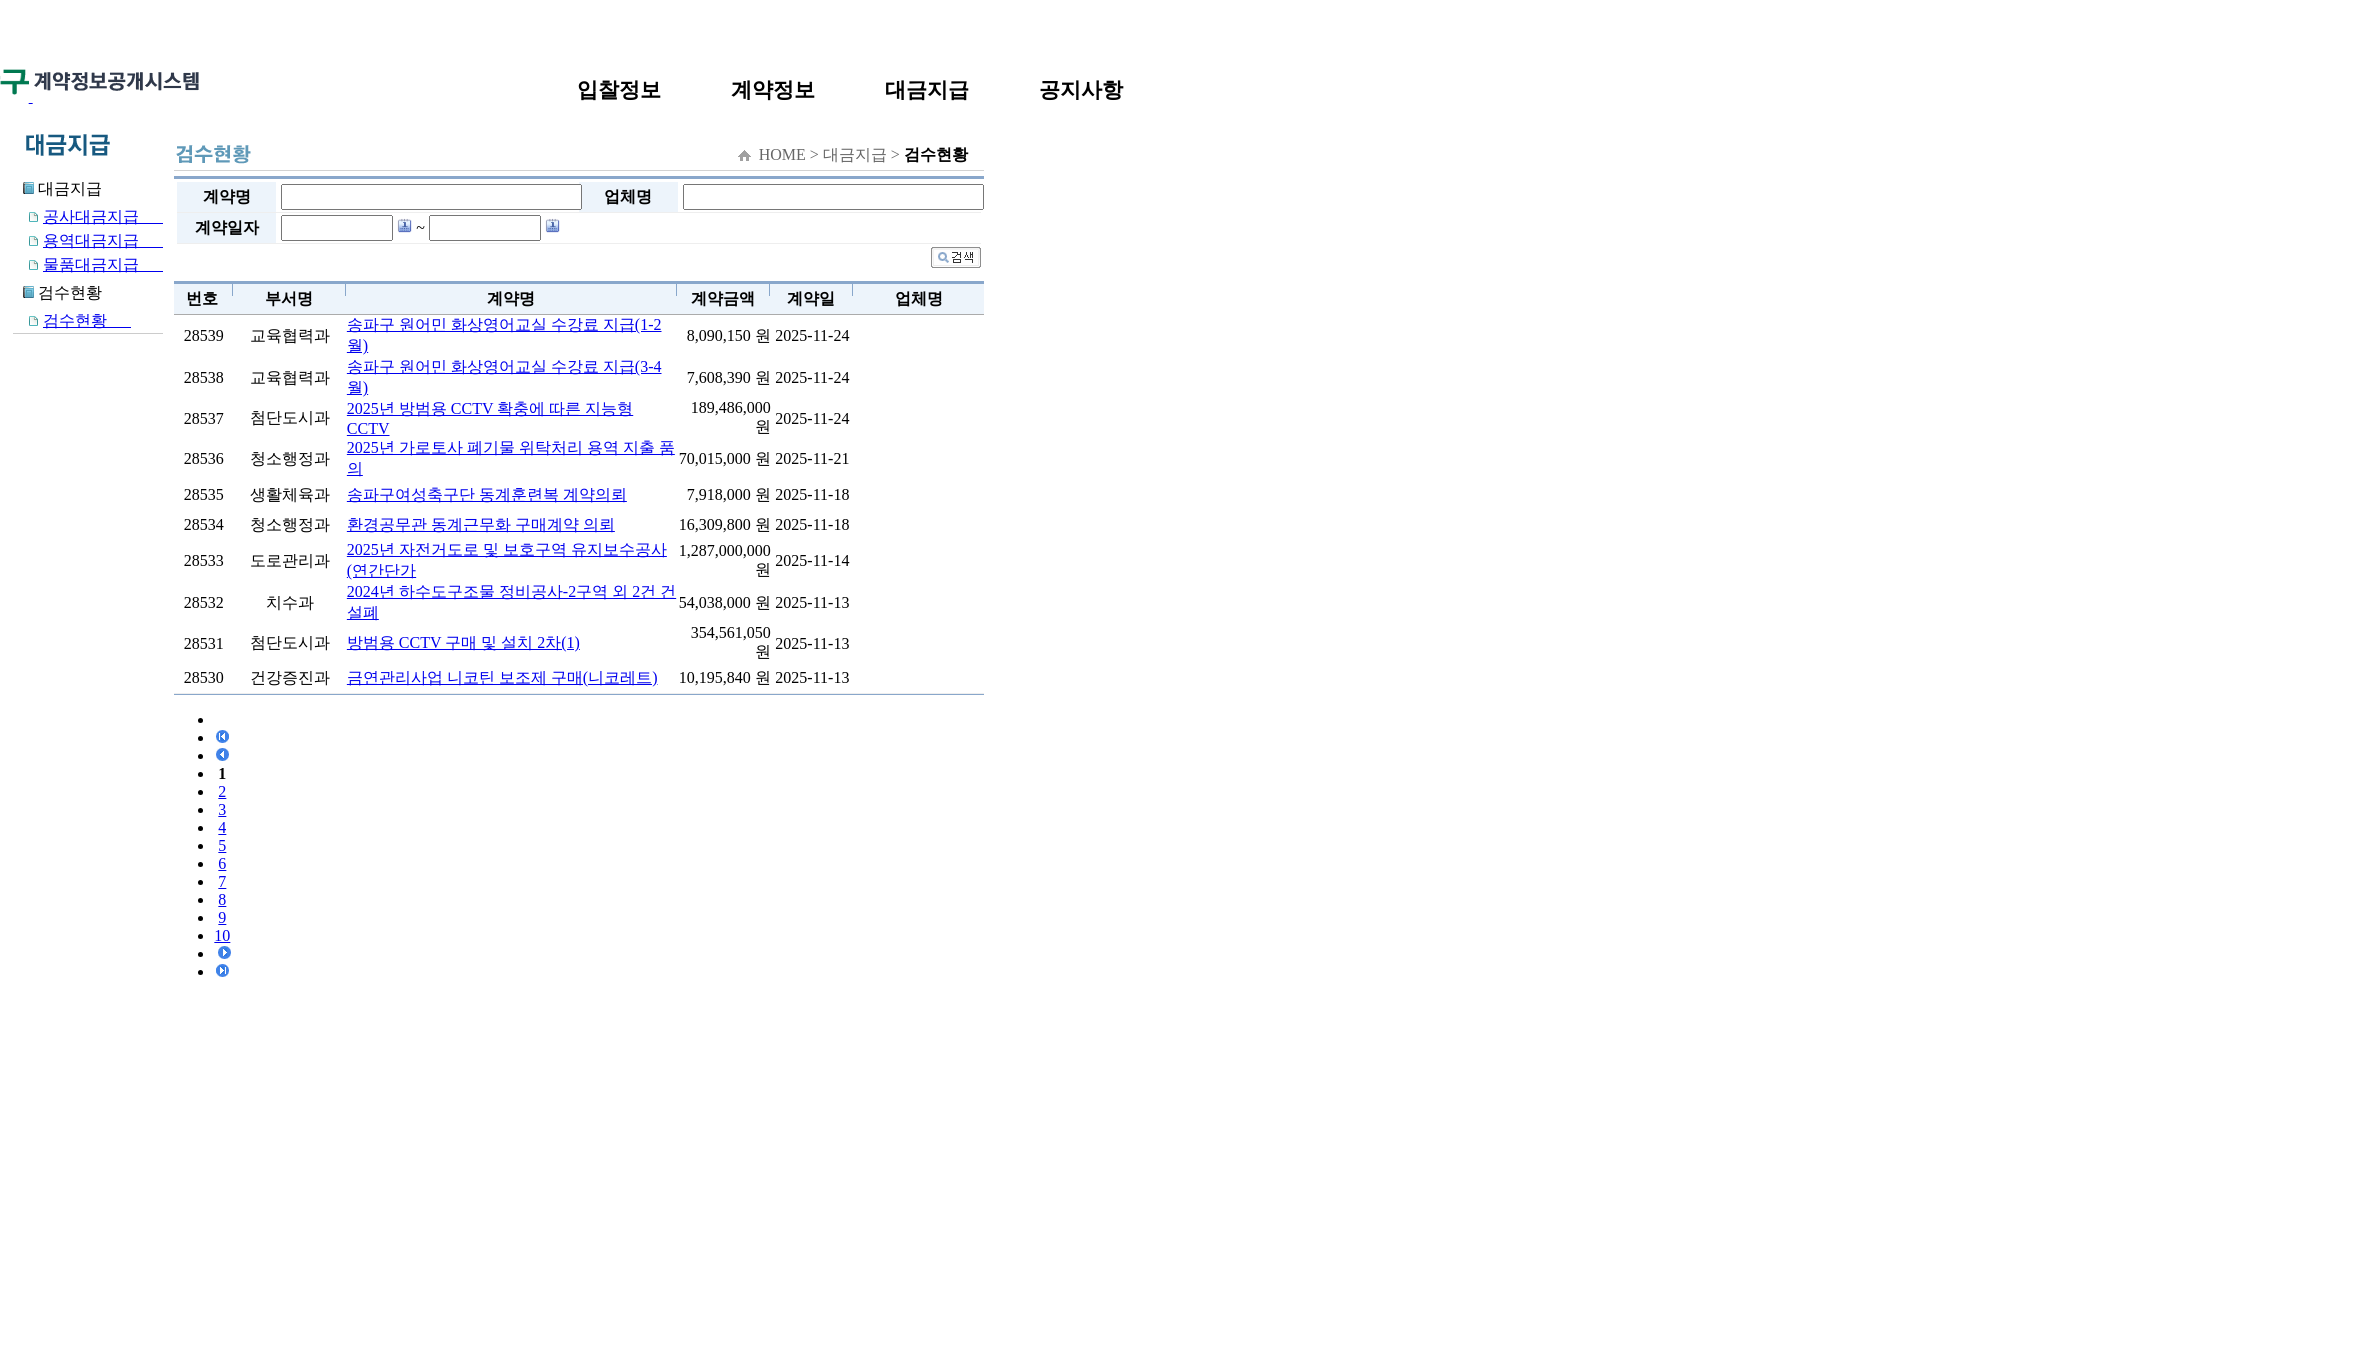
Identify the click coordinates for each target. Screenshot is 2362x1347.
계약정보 (773, 89)
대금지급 (927, 89)
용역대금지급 (88, 240)
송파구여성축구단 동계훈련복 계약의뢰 (487, 494)
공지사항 (1081, 89)
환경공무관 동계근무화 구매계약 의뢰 (481, 524)
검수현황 (72, 320)
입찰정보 (619, 89)
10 (222, 935)
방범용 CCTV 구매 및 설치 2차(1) (463, 642)
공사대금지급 (88, 216)
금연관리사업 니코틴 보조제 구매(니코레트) (502, 677)
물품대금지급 (88, 264)
